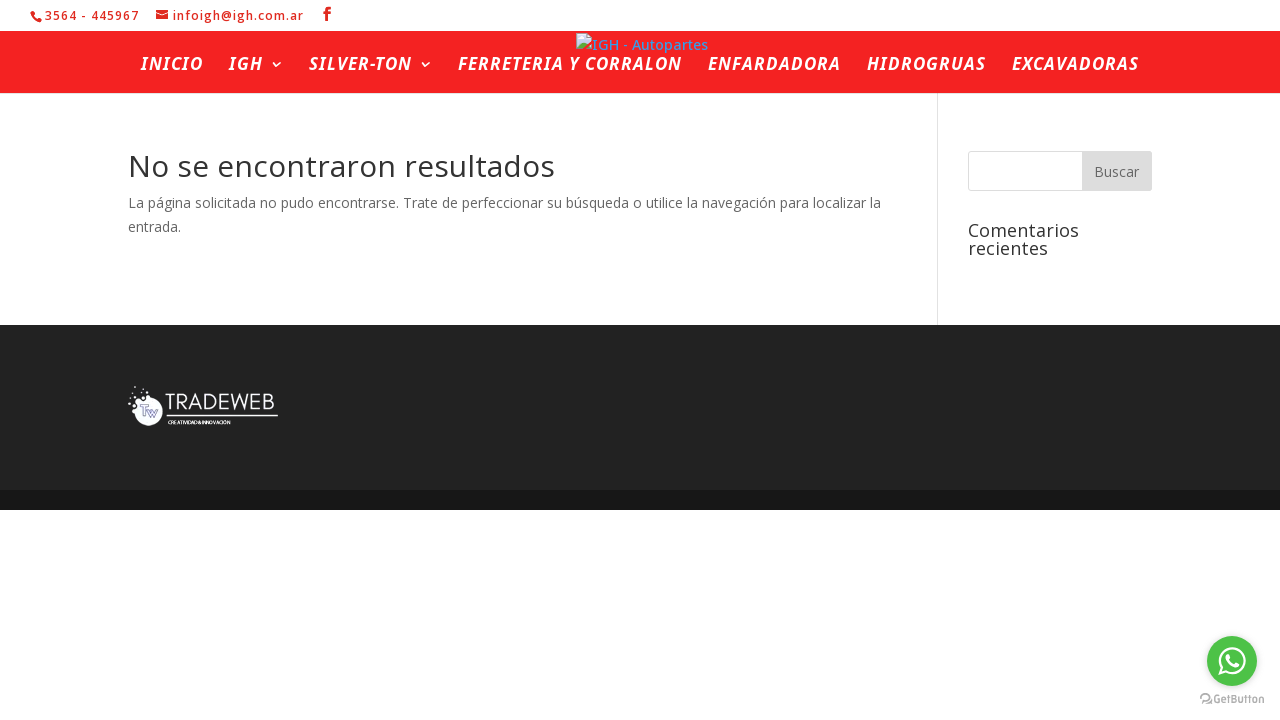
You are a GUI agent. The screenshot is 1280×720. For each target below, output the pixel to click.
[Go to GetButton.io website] (1232, 699)
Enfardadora (774, 66)
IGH (246, 66)
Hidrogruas (926, 66)
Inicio (172, 66)
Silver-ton (360, 66)
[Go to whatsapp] (1232, 661)
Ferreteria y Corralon (570, 66)
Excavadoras (1075, 66)
